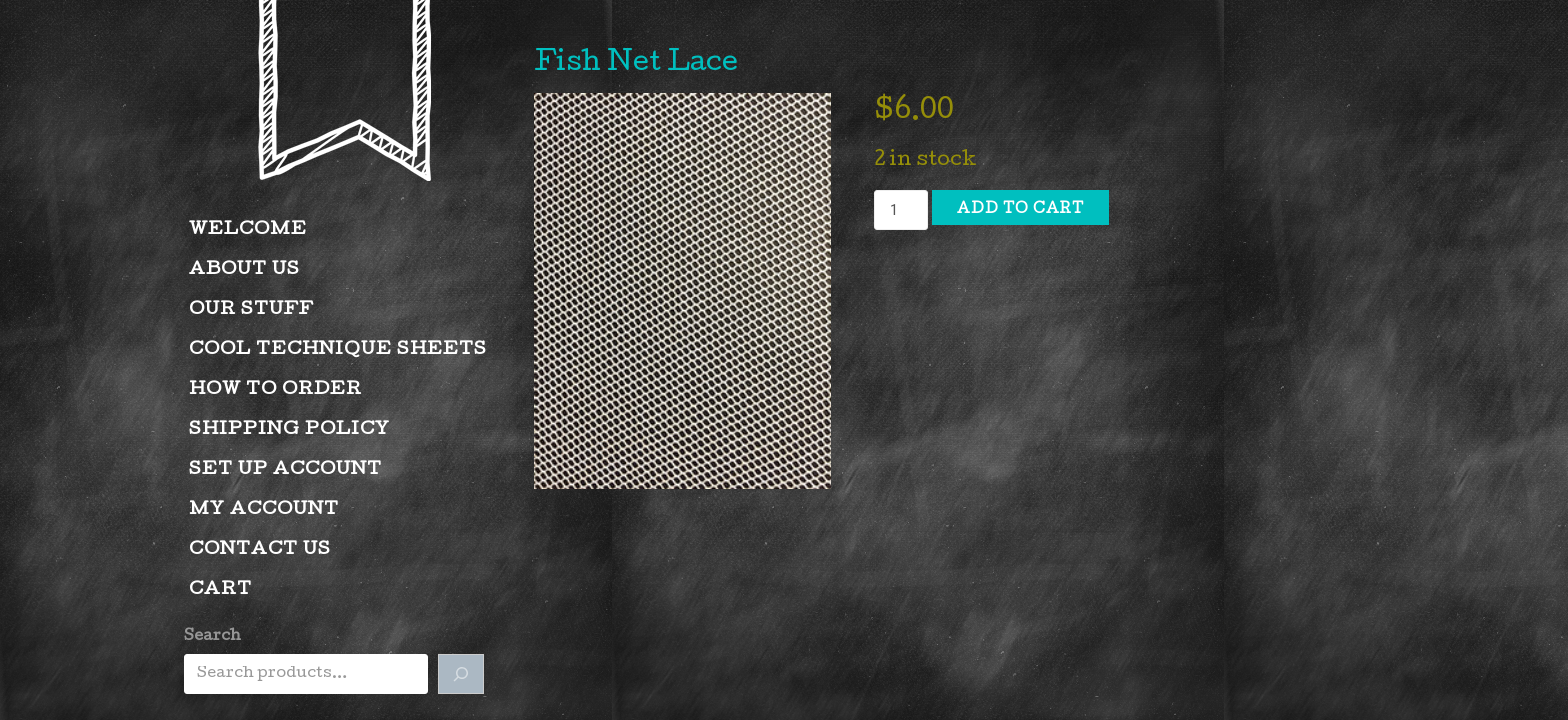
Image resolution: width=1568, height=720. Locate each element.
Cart (220, 590)
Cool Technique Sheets (338, 350)
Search (212, 637)
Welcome (248, 230)
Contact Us (260, 550)
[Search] (461, 674)
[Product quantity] (901, 210)
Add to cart (1020, 210)
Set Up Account (285, 470)
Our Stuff (251, 310)
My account (264, 510)
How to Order (275, 390)
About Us (244, 270)
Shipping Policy (289, 430)
